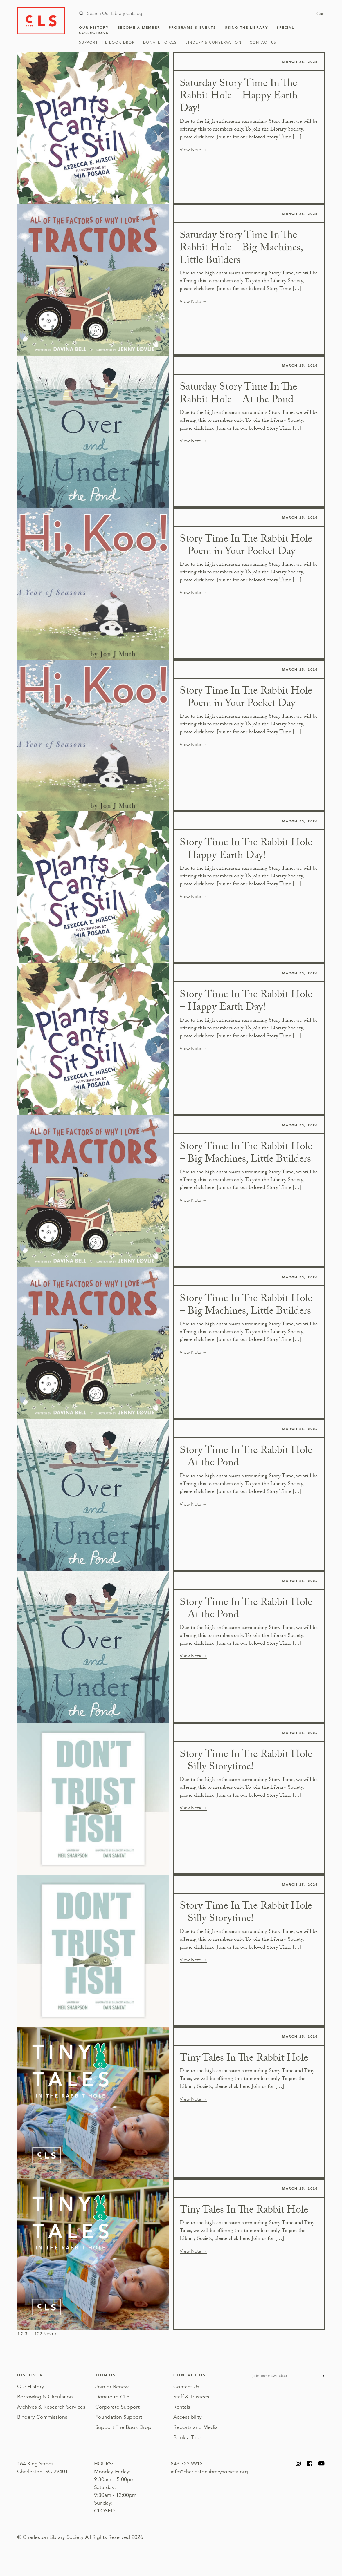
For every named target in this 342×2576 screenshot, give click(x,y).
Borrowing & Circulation (45, 2397)
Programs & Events (192, 27)
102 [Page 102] (38, 2334)
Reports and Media (195, 2427)
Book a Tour (187, 2437)
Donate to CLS (160, 42)
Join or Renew (112, 2386)
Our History (94, 27)
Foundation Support (118, 2417)
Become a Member (139, 27)
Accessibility (187, 2417)
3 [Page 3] (26, 2334)
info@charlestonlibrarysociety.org (209, 2471)
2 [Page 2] (22, 2334)
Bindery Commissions (42, 2417)
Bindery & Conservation (213, 42)
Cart (320, 14)
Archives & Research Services (51, 2407)
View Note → (193, 150)
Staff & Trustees (191, 2397)
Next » (50, 2334)
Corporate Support (117, 2407)
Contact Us (263, 42)
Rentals (181, 2407)
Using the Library (246, 27)
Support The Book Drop (107, 42)
